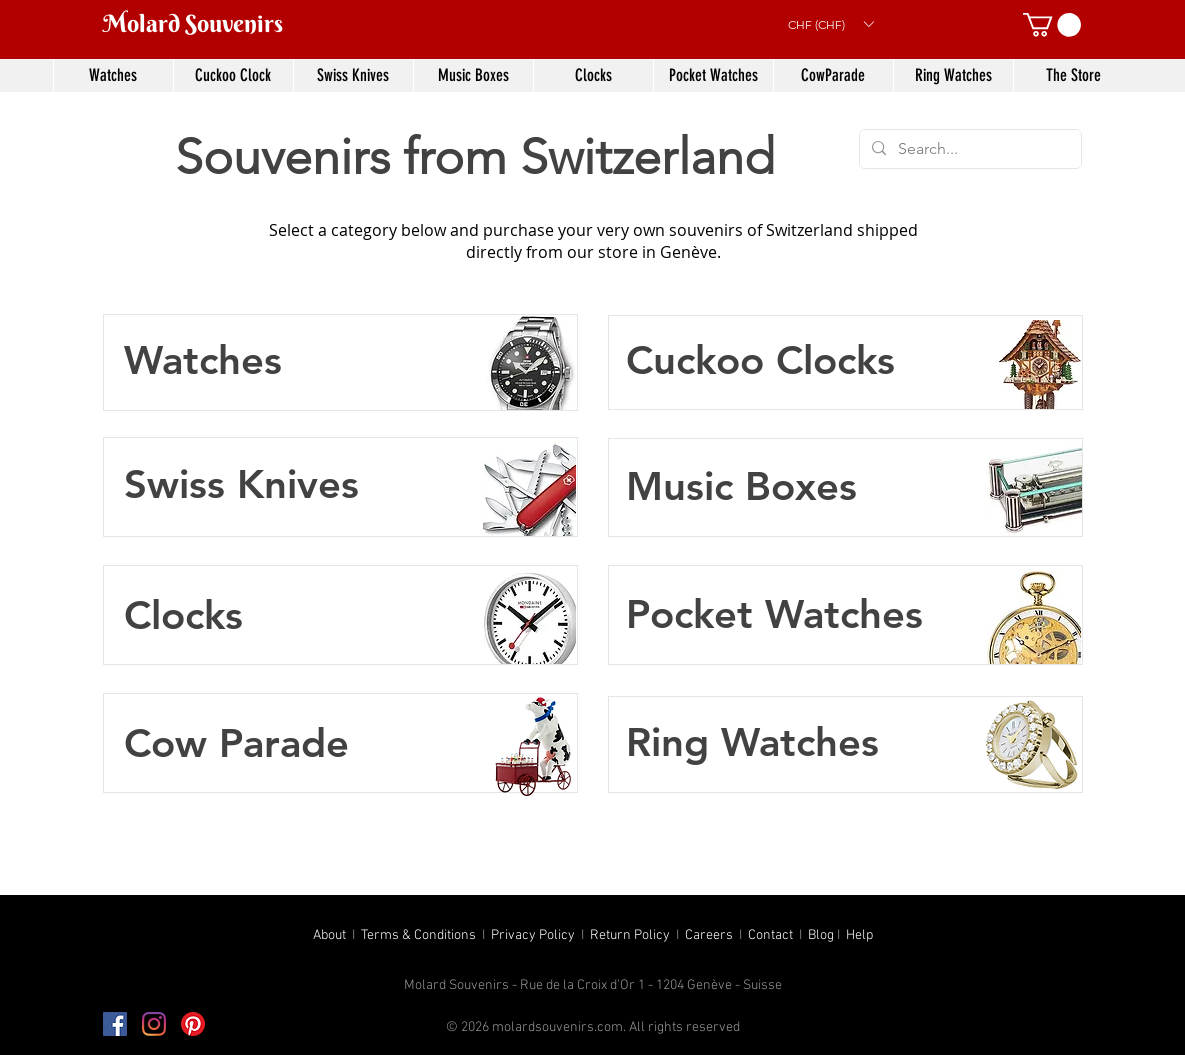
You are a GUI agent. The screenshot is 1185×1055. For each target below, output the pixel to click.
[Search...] (968, 149)
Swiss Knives (241, 484)
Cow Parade (236, 743)
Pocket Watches (774, 614)
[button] (830, 24)
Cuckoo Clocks (760, 360)
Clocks (183, 615)
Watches (203, 360)
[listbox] (830, 24)
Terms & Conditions (418, 935)
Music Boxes (741, 486)
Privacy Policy (533, 935)
